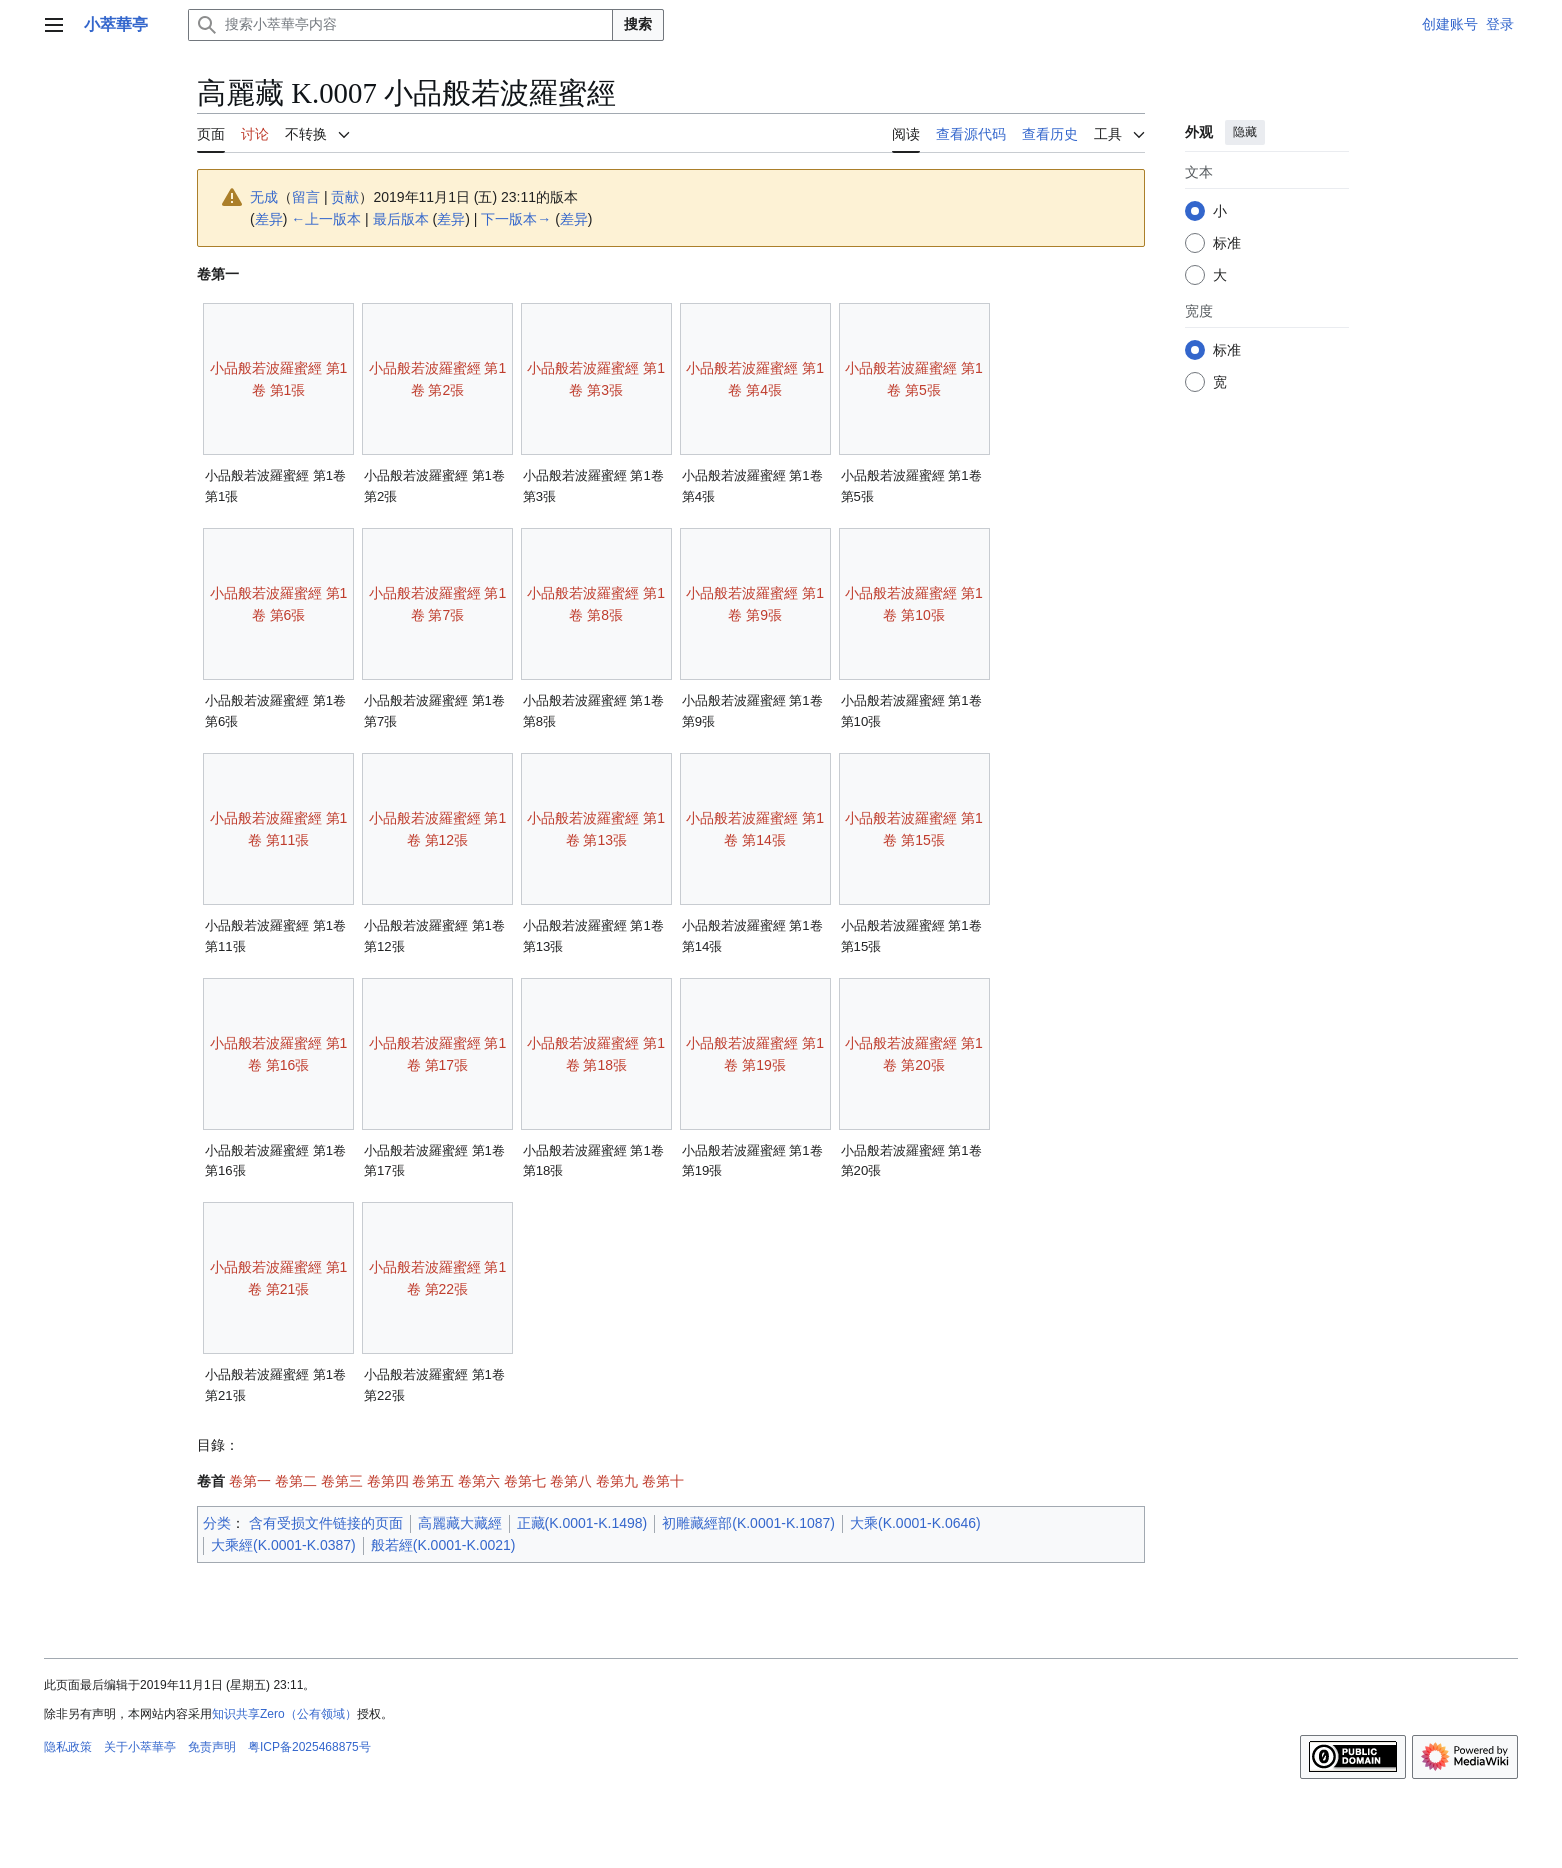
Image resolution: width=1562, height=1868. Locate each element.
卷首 (211, 1481)
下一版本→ (516, 219)
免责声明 (212, 1747)
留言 (306, 197)
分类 (217, 1523)
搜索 (638, 24)
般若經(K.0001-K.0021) (443, 1545)
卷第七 (525, 1481)
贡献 (345, 197)
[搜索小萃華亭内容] (400, 25)
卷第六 (479, 1481)
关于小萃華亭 (140, 1747)
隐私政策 (68, 1747)
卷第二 (296, 1481)
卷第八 (571, 1481)
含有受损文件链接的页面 (326, 1523)
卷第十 (663, 1481)
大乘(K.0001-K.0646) (915, 1523)
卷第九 (617, 1481)
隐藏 (1245, 132)
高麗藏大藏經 (460, 1523)
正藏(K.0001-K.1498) (582, 1523)
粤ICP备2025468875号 (309, 1747)
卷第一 (250, 1481)
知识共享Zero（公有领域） (284, 1714)
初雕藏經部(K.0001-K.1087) (748, 1523)
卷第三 (342, 1481)
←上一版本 (326, 219)
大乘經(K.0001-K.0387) (283, 1545)
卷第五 (433, 1481)
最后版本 (401, 219)
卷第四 (388, 1481)
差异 (269, 219)
